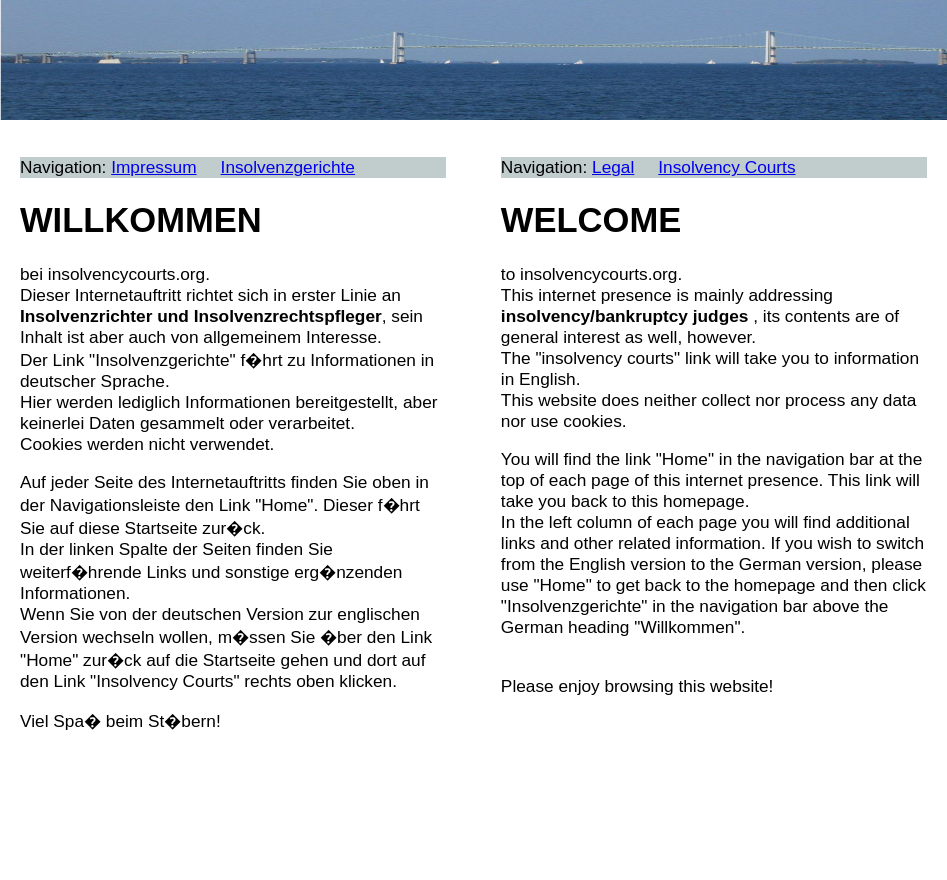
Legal (613, 167)
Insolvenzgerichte (288, 167)
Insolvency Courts (726, 167)
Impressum (153, 167)
